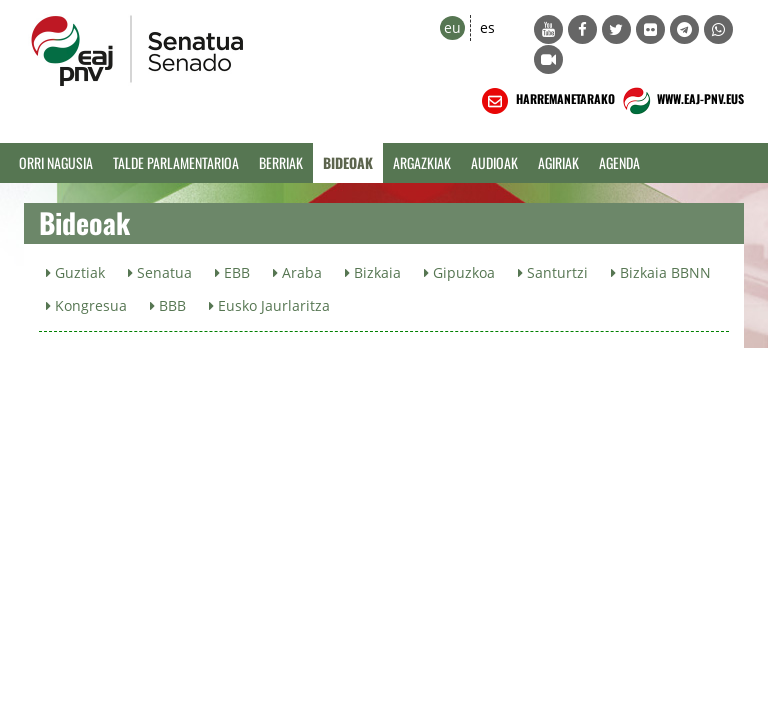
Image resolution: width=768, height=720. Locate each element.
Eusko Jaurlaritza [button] (269, 305)
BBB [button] (168, 305)
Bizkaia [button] (373, 272)
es (487, 27)
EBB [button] (232, 272)
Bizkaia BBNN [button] (661, 272)
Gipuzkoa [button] (459, 272)
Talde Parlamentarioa (176, 162)
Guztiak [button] (75, 272)
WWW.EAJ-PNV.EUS (681, 101)
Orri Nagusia (56, 162)
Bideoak (348, 162)
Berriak (281, 162)
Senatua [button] (160, 272)
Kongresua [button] (86, 305)
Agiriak (558, 162)
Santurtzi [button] (553, 272)
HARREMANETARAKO (546, 101)
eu (452, 27)
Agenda (619, 162)
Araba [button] (297, 272)
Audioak (494, 162)
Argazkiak (422, 162)
